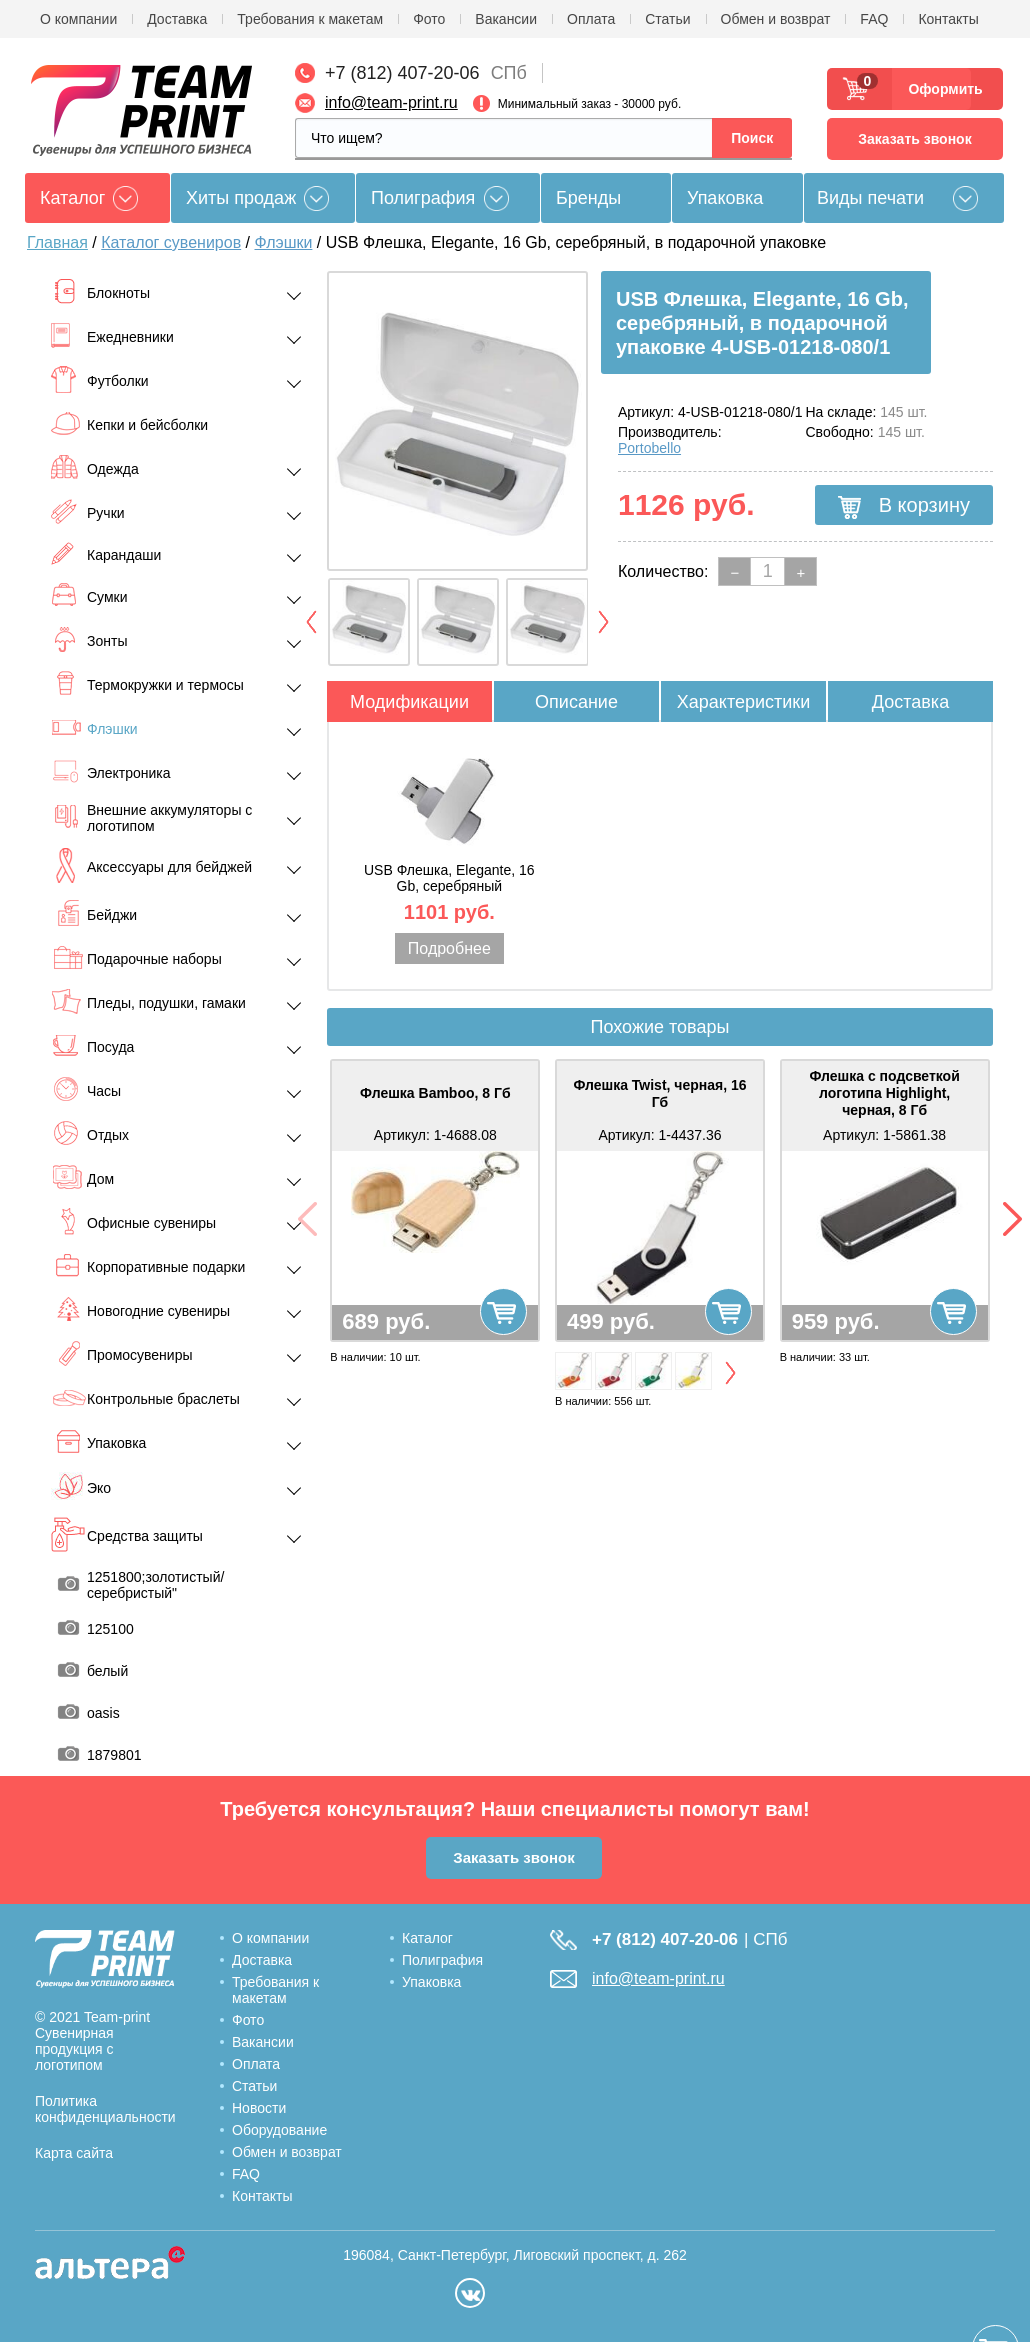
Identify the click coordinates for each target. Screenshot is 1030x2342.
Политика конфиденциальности (105, 2109)
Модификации (409, 702)
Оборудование (279, 2130)
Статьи (667, 19)
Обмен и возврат (776, 19)
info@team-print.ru (391, 102)
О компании (78, 19)
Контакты (948, 19)
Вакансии (506, 19)
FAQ (874, 19)
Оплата (591, 19)
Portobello (649, 448)
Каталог (427, 1938)
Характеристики (743, 702)
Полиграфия (423, 198)
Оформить (939, 89)
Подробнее (449, 948)
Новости (259, 2108)
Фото (429, 19)
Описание (576, 702)
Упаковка (725, 198)
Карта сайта (74, 2153)
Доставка (177, 19)
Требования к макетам (310, 19)
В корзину (904, 506)
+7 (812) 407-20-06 (402, 73)
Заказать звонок (914, 139)
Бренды (588, 198)
